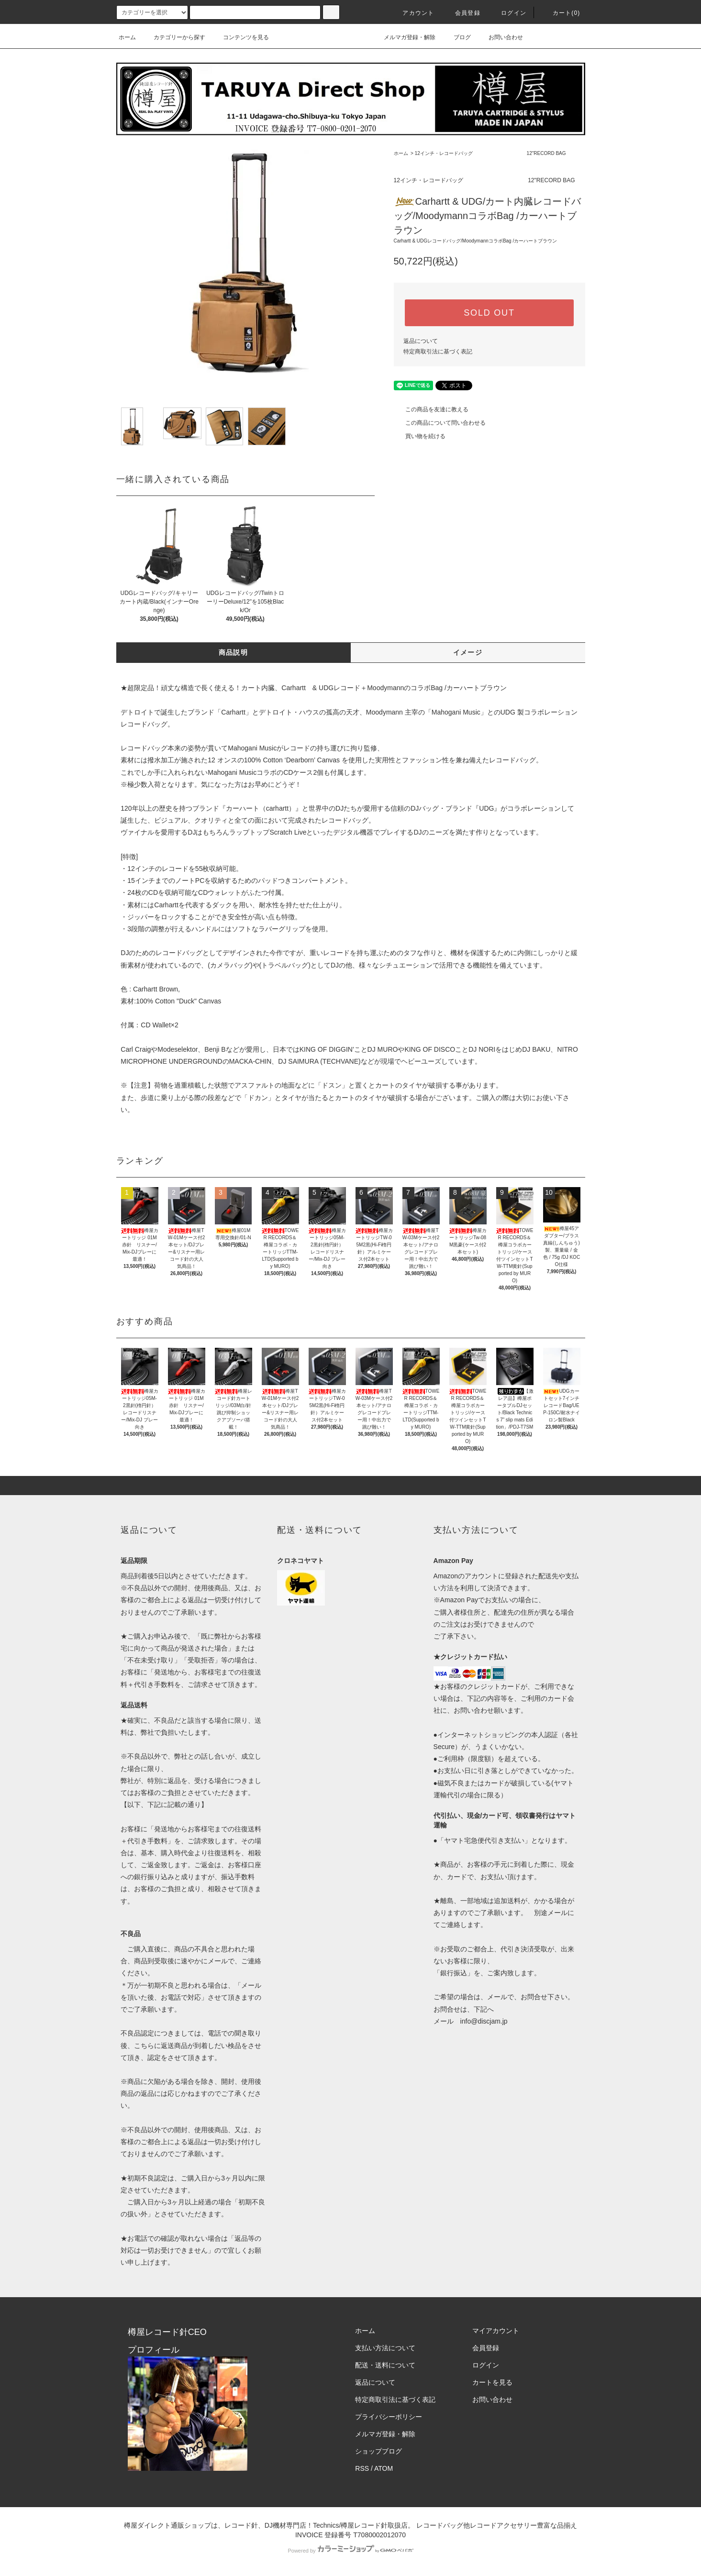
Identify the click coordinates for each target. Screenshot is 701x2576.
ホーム (127, 37)
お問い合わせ (500, 37)
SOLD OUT (489, 313)
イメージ (468, 652)
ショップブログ (378, 2451)
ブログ (456, 37)
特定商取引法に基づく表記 (437, 351)
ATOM (383, 2468)
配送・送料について (385, 2365)
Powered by (350, 2551)
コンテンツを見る (240, 37)
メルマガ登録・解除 (403, 37)
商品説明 (233, 652)
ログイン (508, 13)
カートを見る (492, 2382)
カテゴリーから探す (173, 37)
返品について (420, 341)
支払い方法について (385, 2348)
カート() (560, 13)
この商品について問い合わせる (440, 422)
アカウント (412, 13)
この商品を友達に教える (431, 409)
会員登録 (462, 13)
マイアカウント (495, 2330)
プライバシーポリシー (388, 2417)
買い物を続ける (419, 436)
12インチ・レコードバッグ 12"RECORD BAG (490, 153)
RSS (362, 2468)
